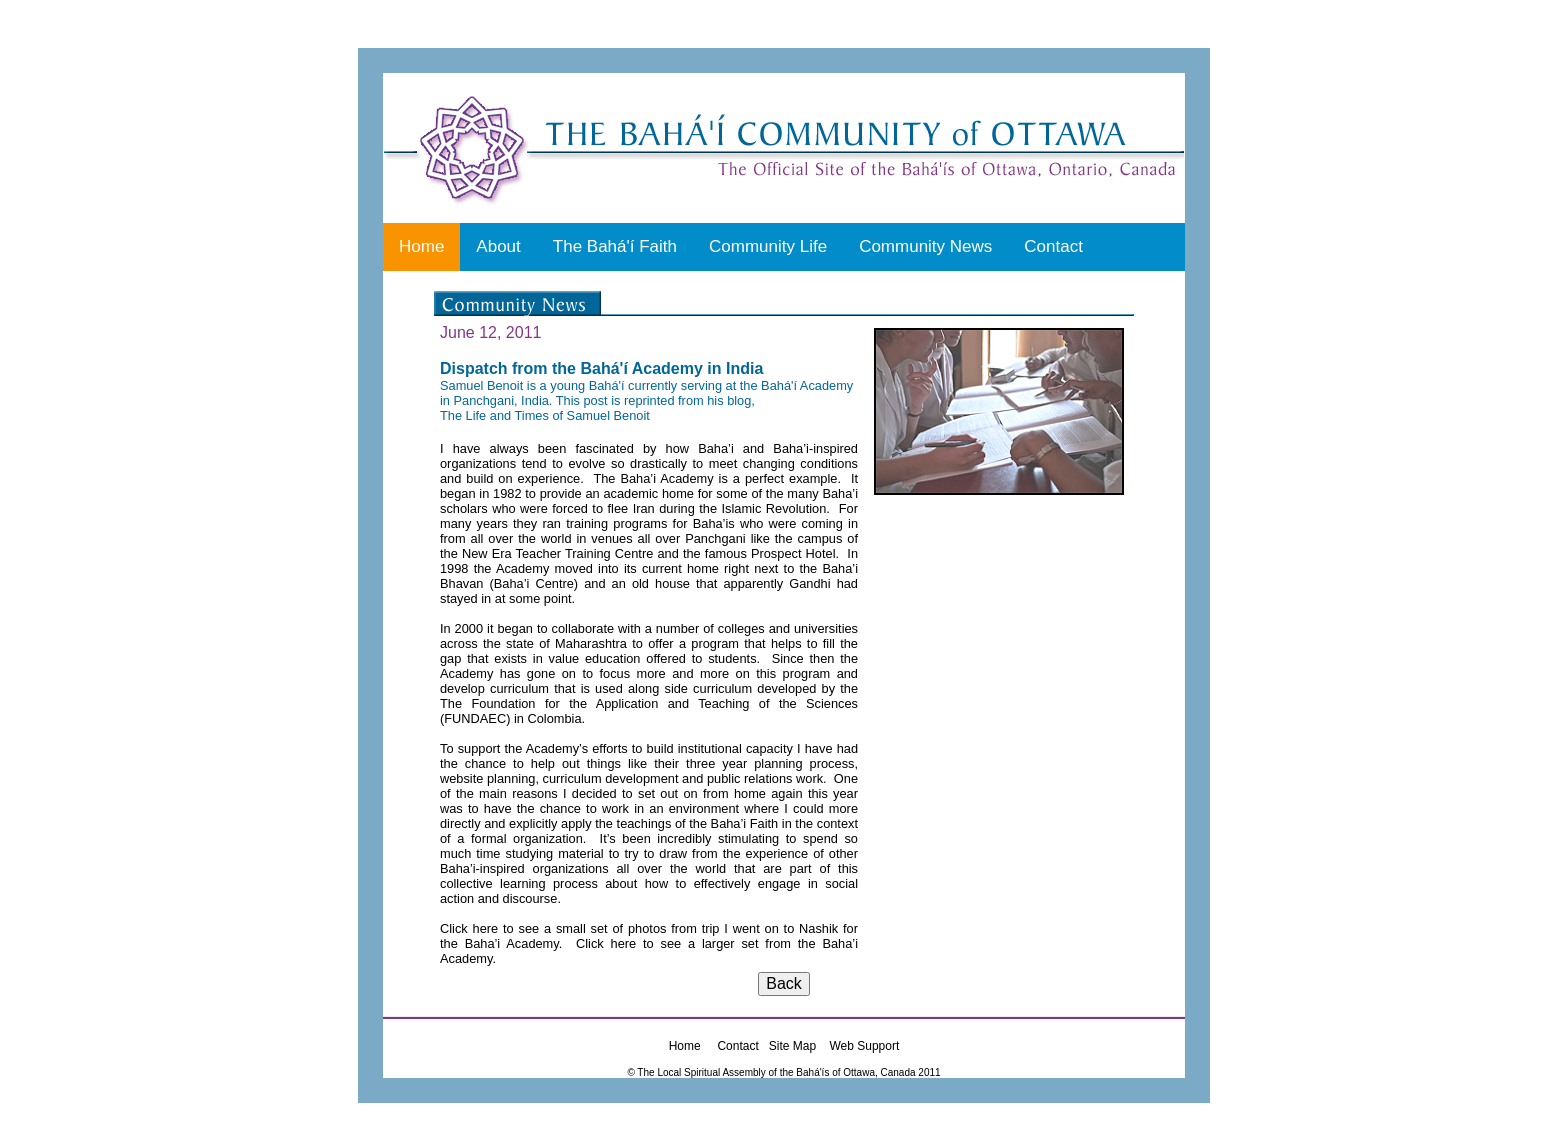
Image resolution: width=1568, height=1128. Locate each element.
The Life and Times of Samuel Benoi (543, 415)
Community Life (768, 246)
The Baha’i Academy (653, 478)
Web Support (864, 1046)
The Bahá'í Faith (615, 246)
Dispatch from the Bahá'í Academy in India (601, 368)
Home (421, 246)
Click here (469, 928)
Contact (1053, 246)
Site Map (792, 1046)
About (498, 246)
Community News (925, 246)
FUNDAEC (475, 718)
